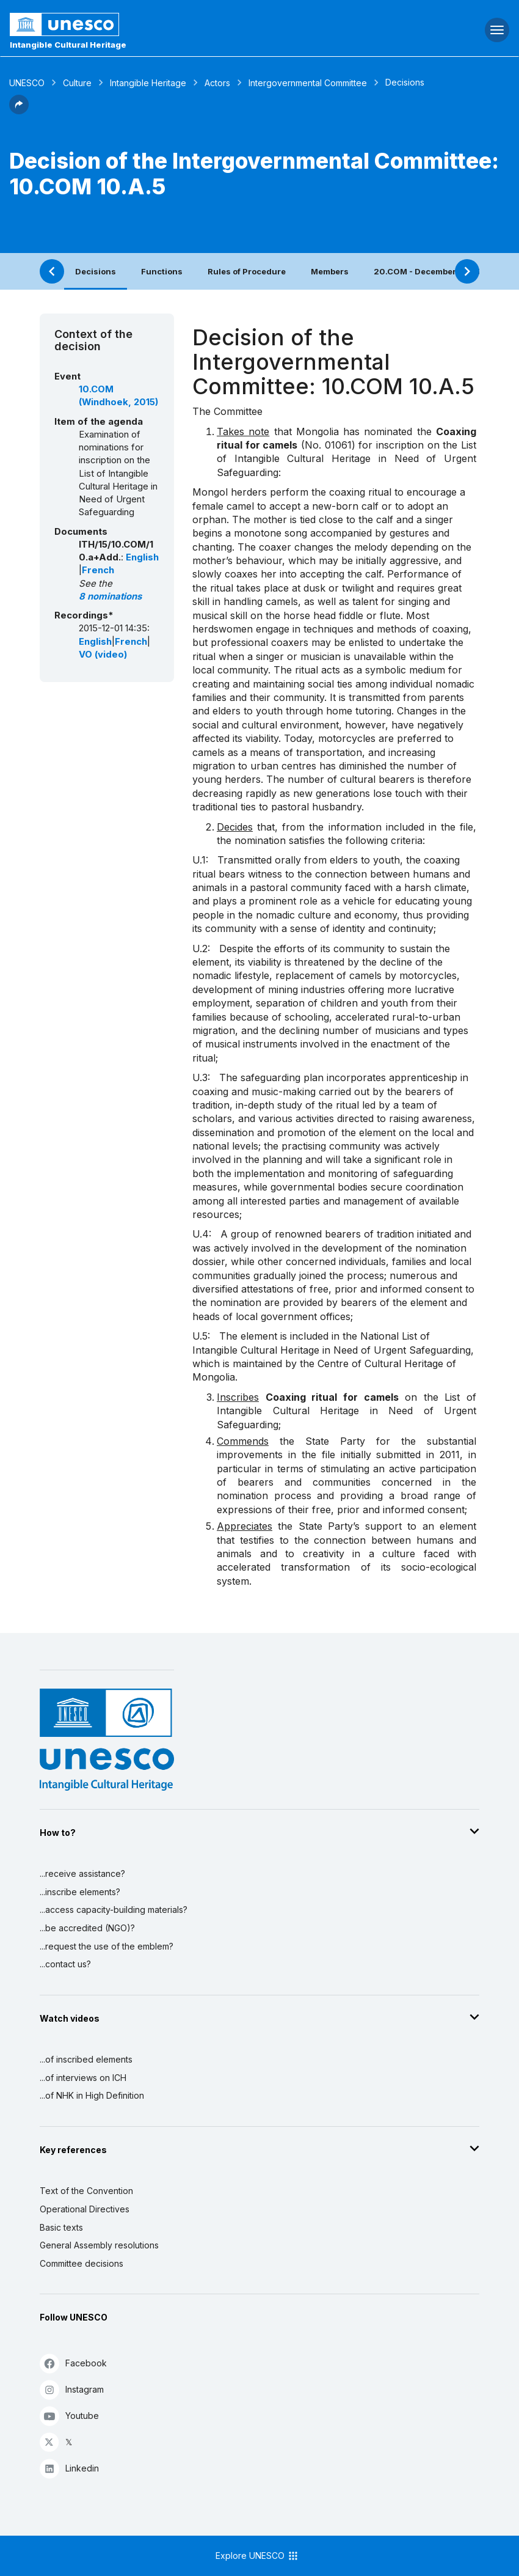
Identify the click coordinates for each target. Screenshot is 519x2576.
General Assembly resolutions (99, 2245)
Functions (162, 271)
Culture (77, 83)
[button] (19, 111)
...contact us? (65, 1964)
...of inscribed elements (86, 2059)
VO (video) (103, 654)
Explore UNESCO (257, 2556)
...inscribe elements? (80, 1892)
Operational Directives (84, 2209)
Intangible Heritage (148, 83)
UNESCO (27, 83)
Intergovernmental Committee (308, 83)
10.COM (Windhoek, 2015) (118, 396)
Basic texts (61, 2227)
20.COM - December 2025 (427, 271)
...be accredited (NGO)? (87, 1928)
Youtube (69, 2415)
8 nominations (110, 596)
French (98, 570)
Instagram (72, 2389)
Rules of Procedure (247, 271)
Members (330, 271)
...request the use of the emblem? (106, 1946)
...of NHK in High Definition (92, 2095)
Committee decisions (81, 2263)
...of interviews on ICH (83, 2077)
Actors (217, 83)
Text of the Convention (86, 2190)
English (142, 557)
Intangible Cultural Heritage (68, 45)
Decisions (95, 271)
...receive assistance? (82, 1873)
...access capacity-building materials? (113, 1909)
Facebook (73, 2363)
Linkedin (69, 2468)
